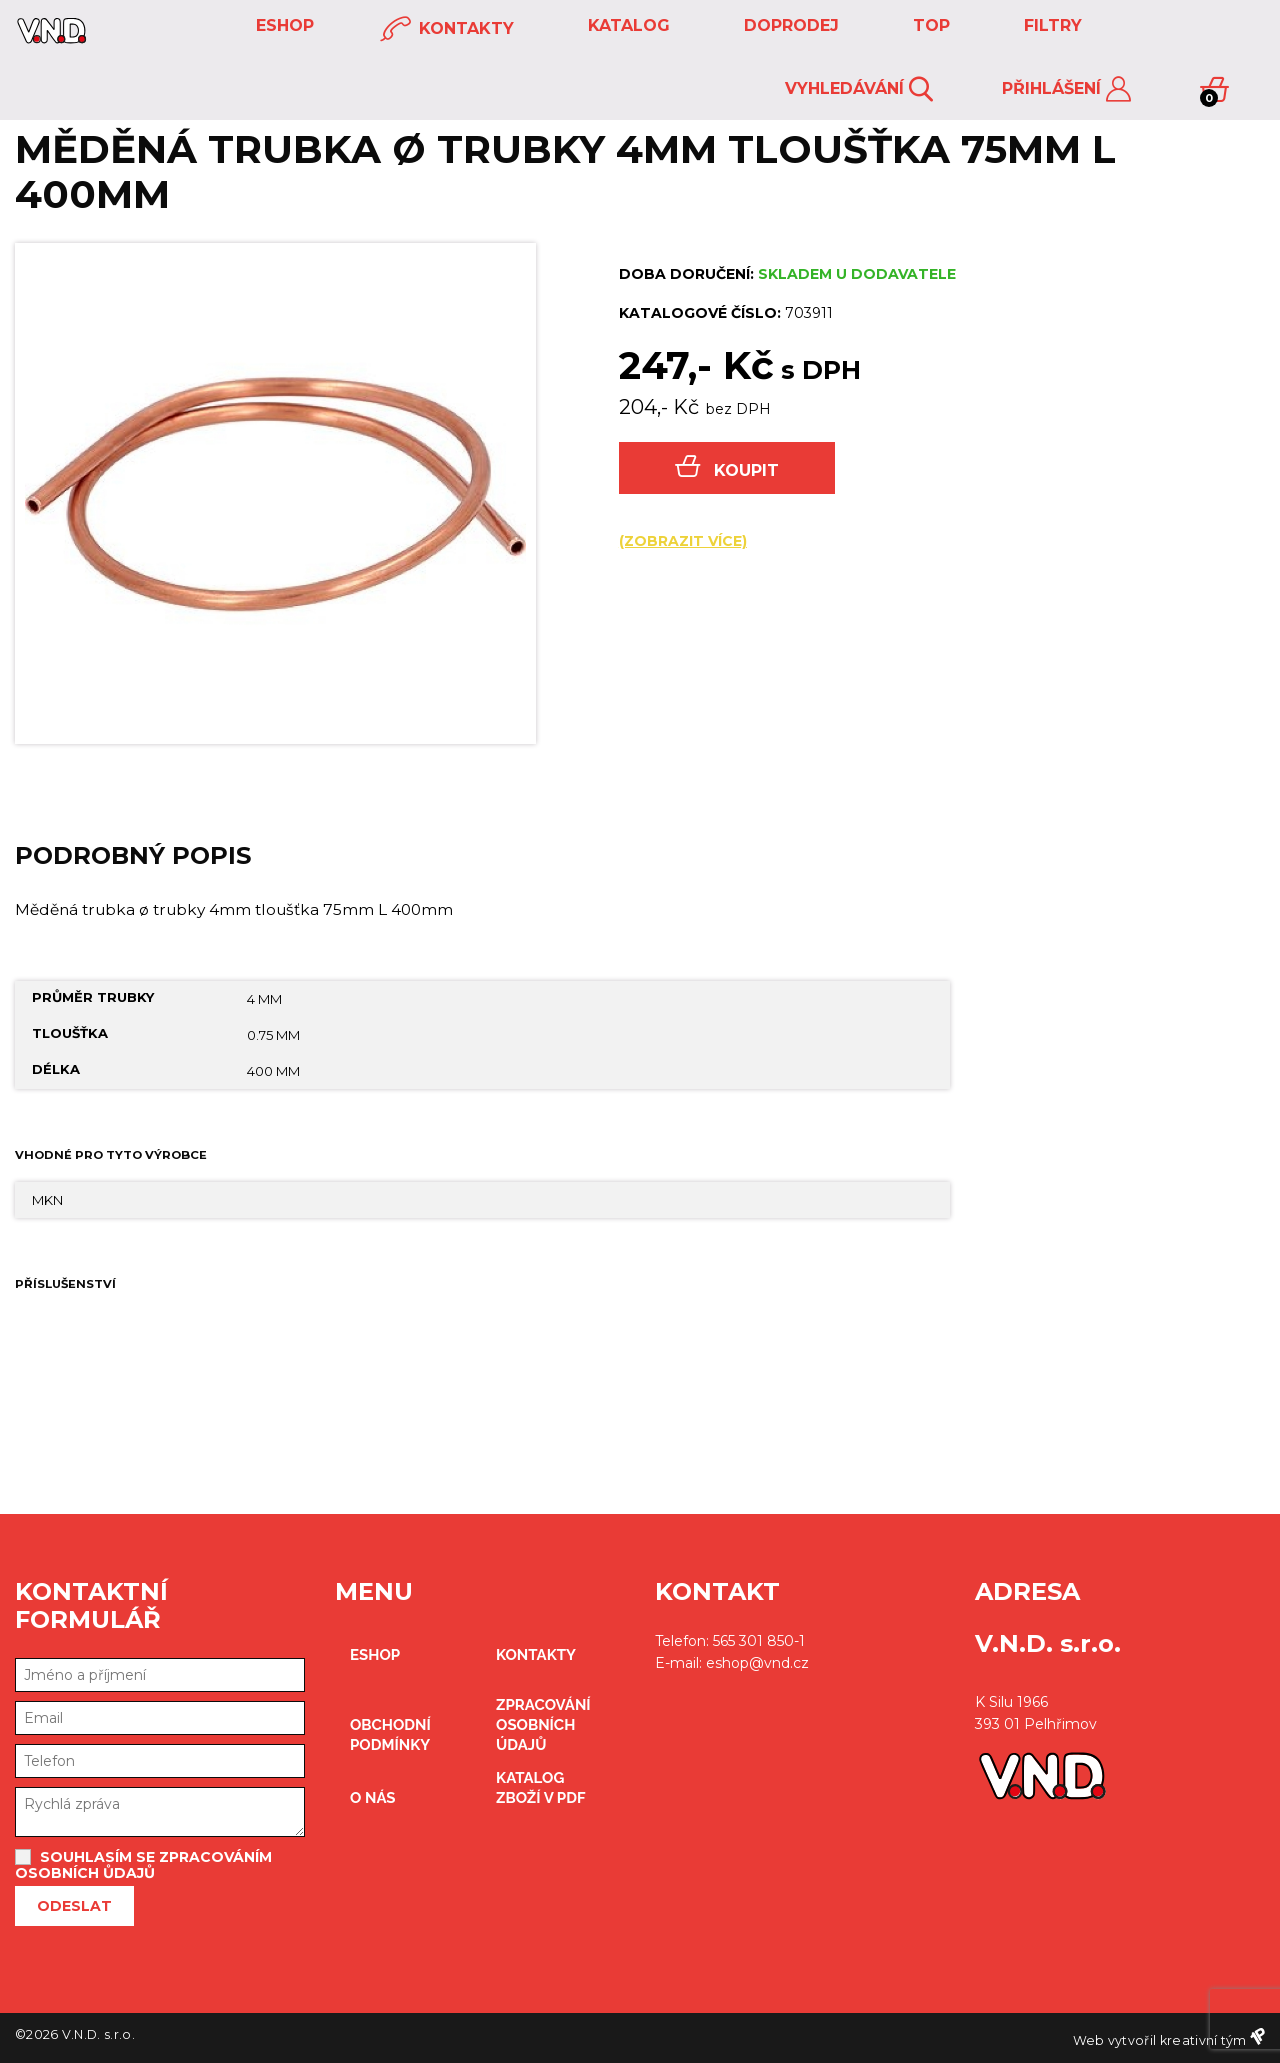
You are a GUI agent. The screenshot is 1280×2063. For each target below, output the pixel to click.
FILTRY (1050, 25)
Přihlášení (1066, 89)
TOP (929, 25)
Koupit (727, 467)
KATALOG (626, 25)
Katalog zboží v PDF (540, 1788)
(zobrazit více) (683, 541)
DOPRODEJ (789, 25)
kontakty (447, 29)
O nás (373, 1798)
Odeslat (74, 1906)
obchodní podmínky (390, 1735)
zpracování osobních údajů (543, 1725)
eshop (282, 25)
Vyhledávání (859, 89)
